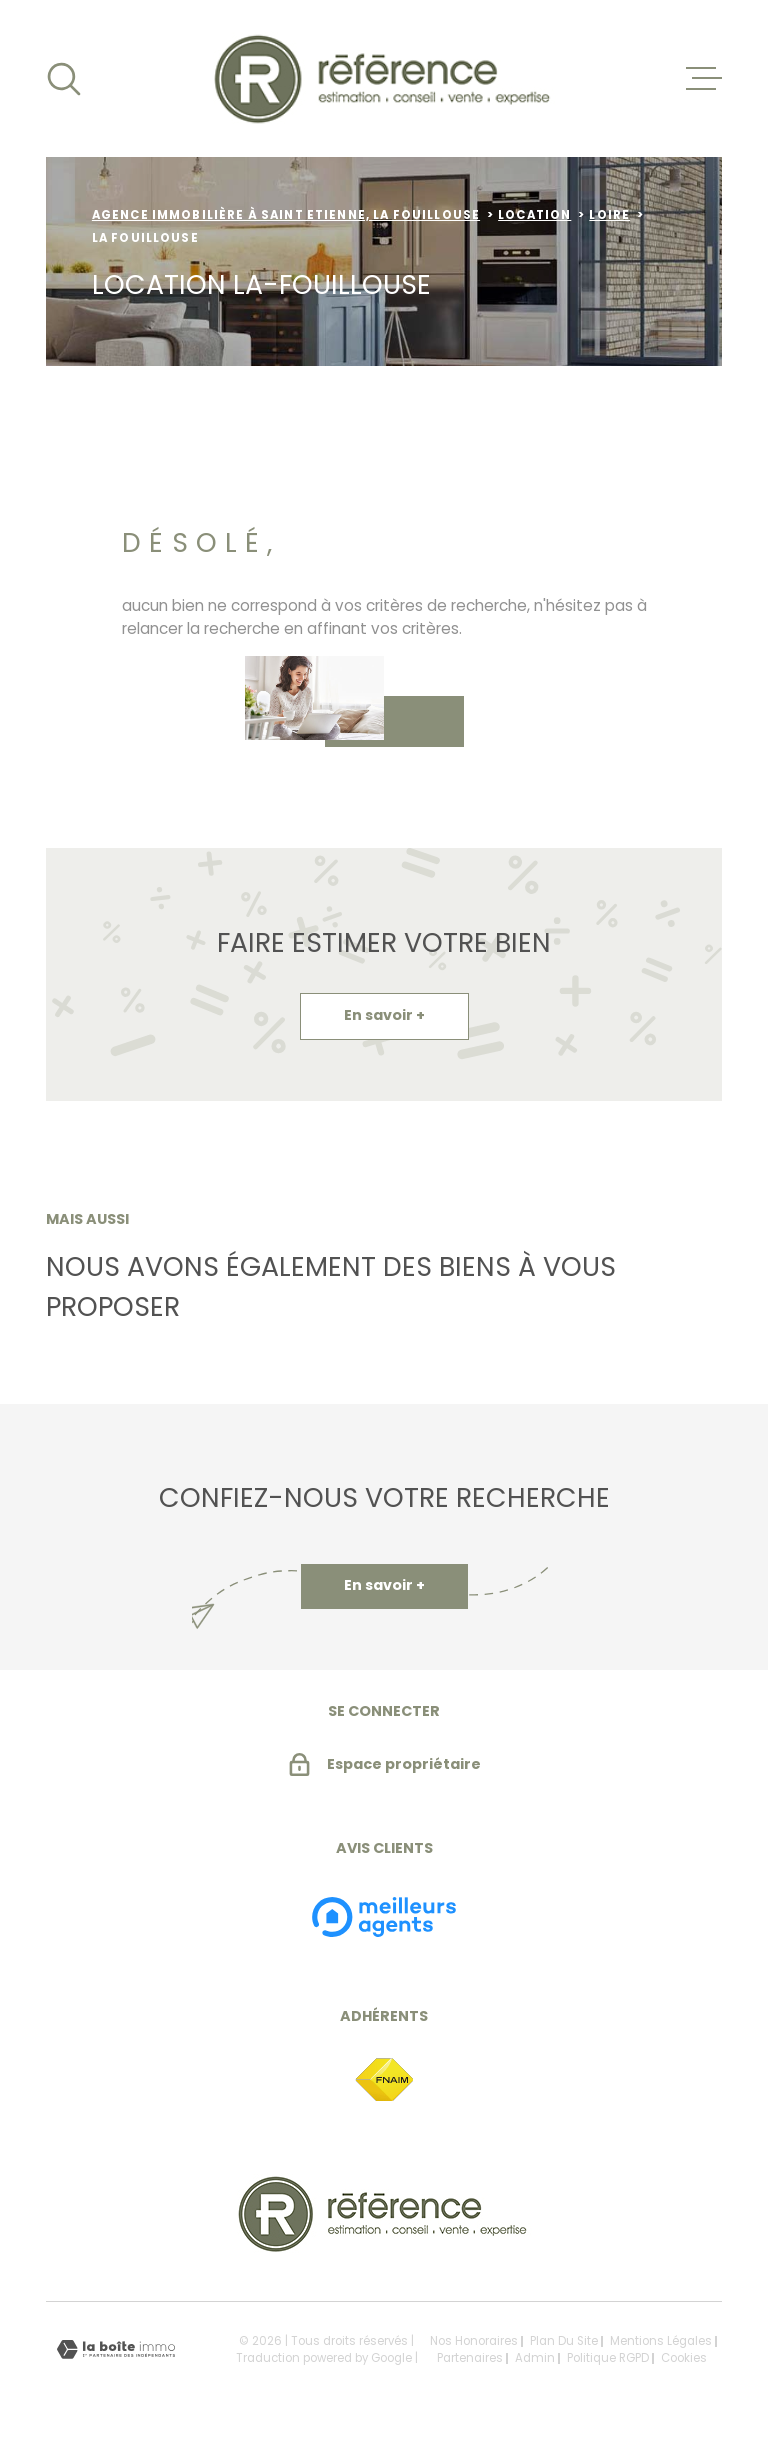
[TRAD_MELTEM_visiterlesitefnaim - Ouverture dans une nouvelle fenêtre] (384, 2080)
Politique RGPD (608, 2358)
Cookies (684, 2358)
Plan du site (564, 2341)
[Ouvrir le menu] (704, 79)
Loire (609, 215)
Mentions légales (661, 2341)
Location (534, 215)
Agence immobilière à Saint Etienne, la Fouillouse (286, 215)
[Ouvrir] (64, 79)
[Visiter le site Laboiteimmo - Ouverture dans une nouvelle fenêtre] (116, 2349)
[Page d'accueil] (384, 78)
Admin (535, 2358)
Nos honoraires (474, 2341)
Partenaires (470, 2358)
